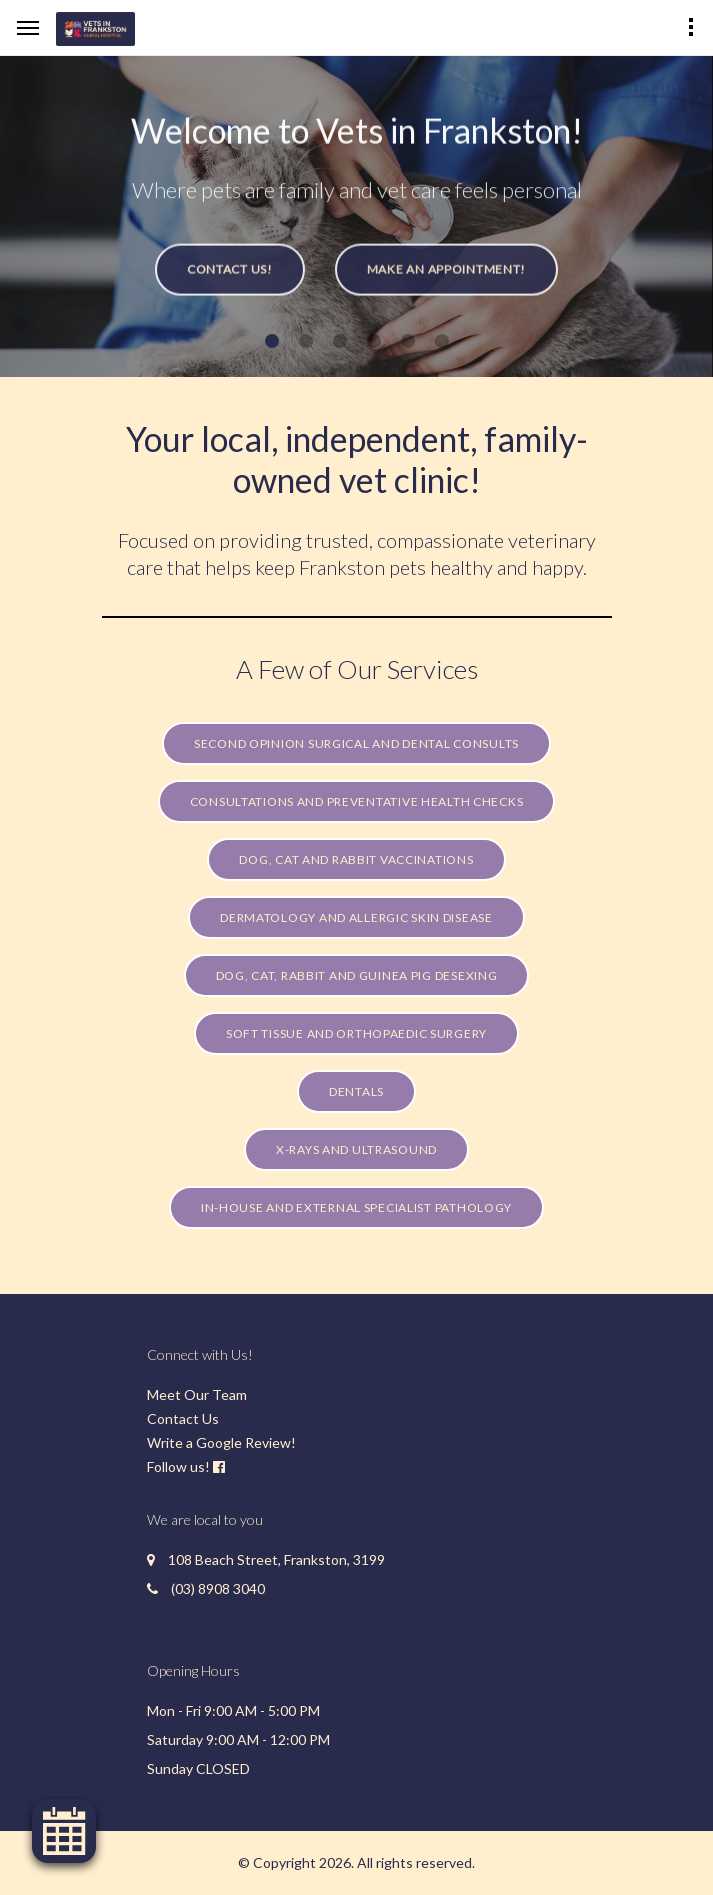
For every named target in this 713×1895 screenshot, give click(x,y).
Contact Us (183, 1418)
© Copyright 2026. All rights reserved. (356, 1862)
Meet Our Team (197, 1394)
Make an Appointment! (446, 277)
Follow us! (178, 1466)
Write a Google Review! (221, 1442)
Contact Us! (230, 277)
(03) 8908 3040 (218, 1588)
